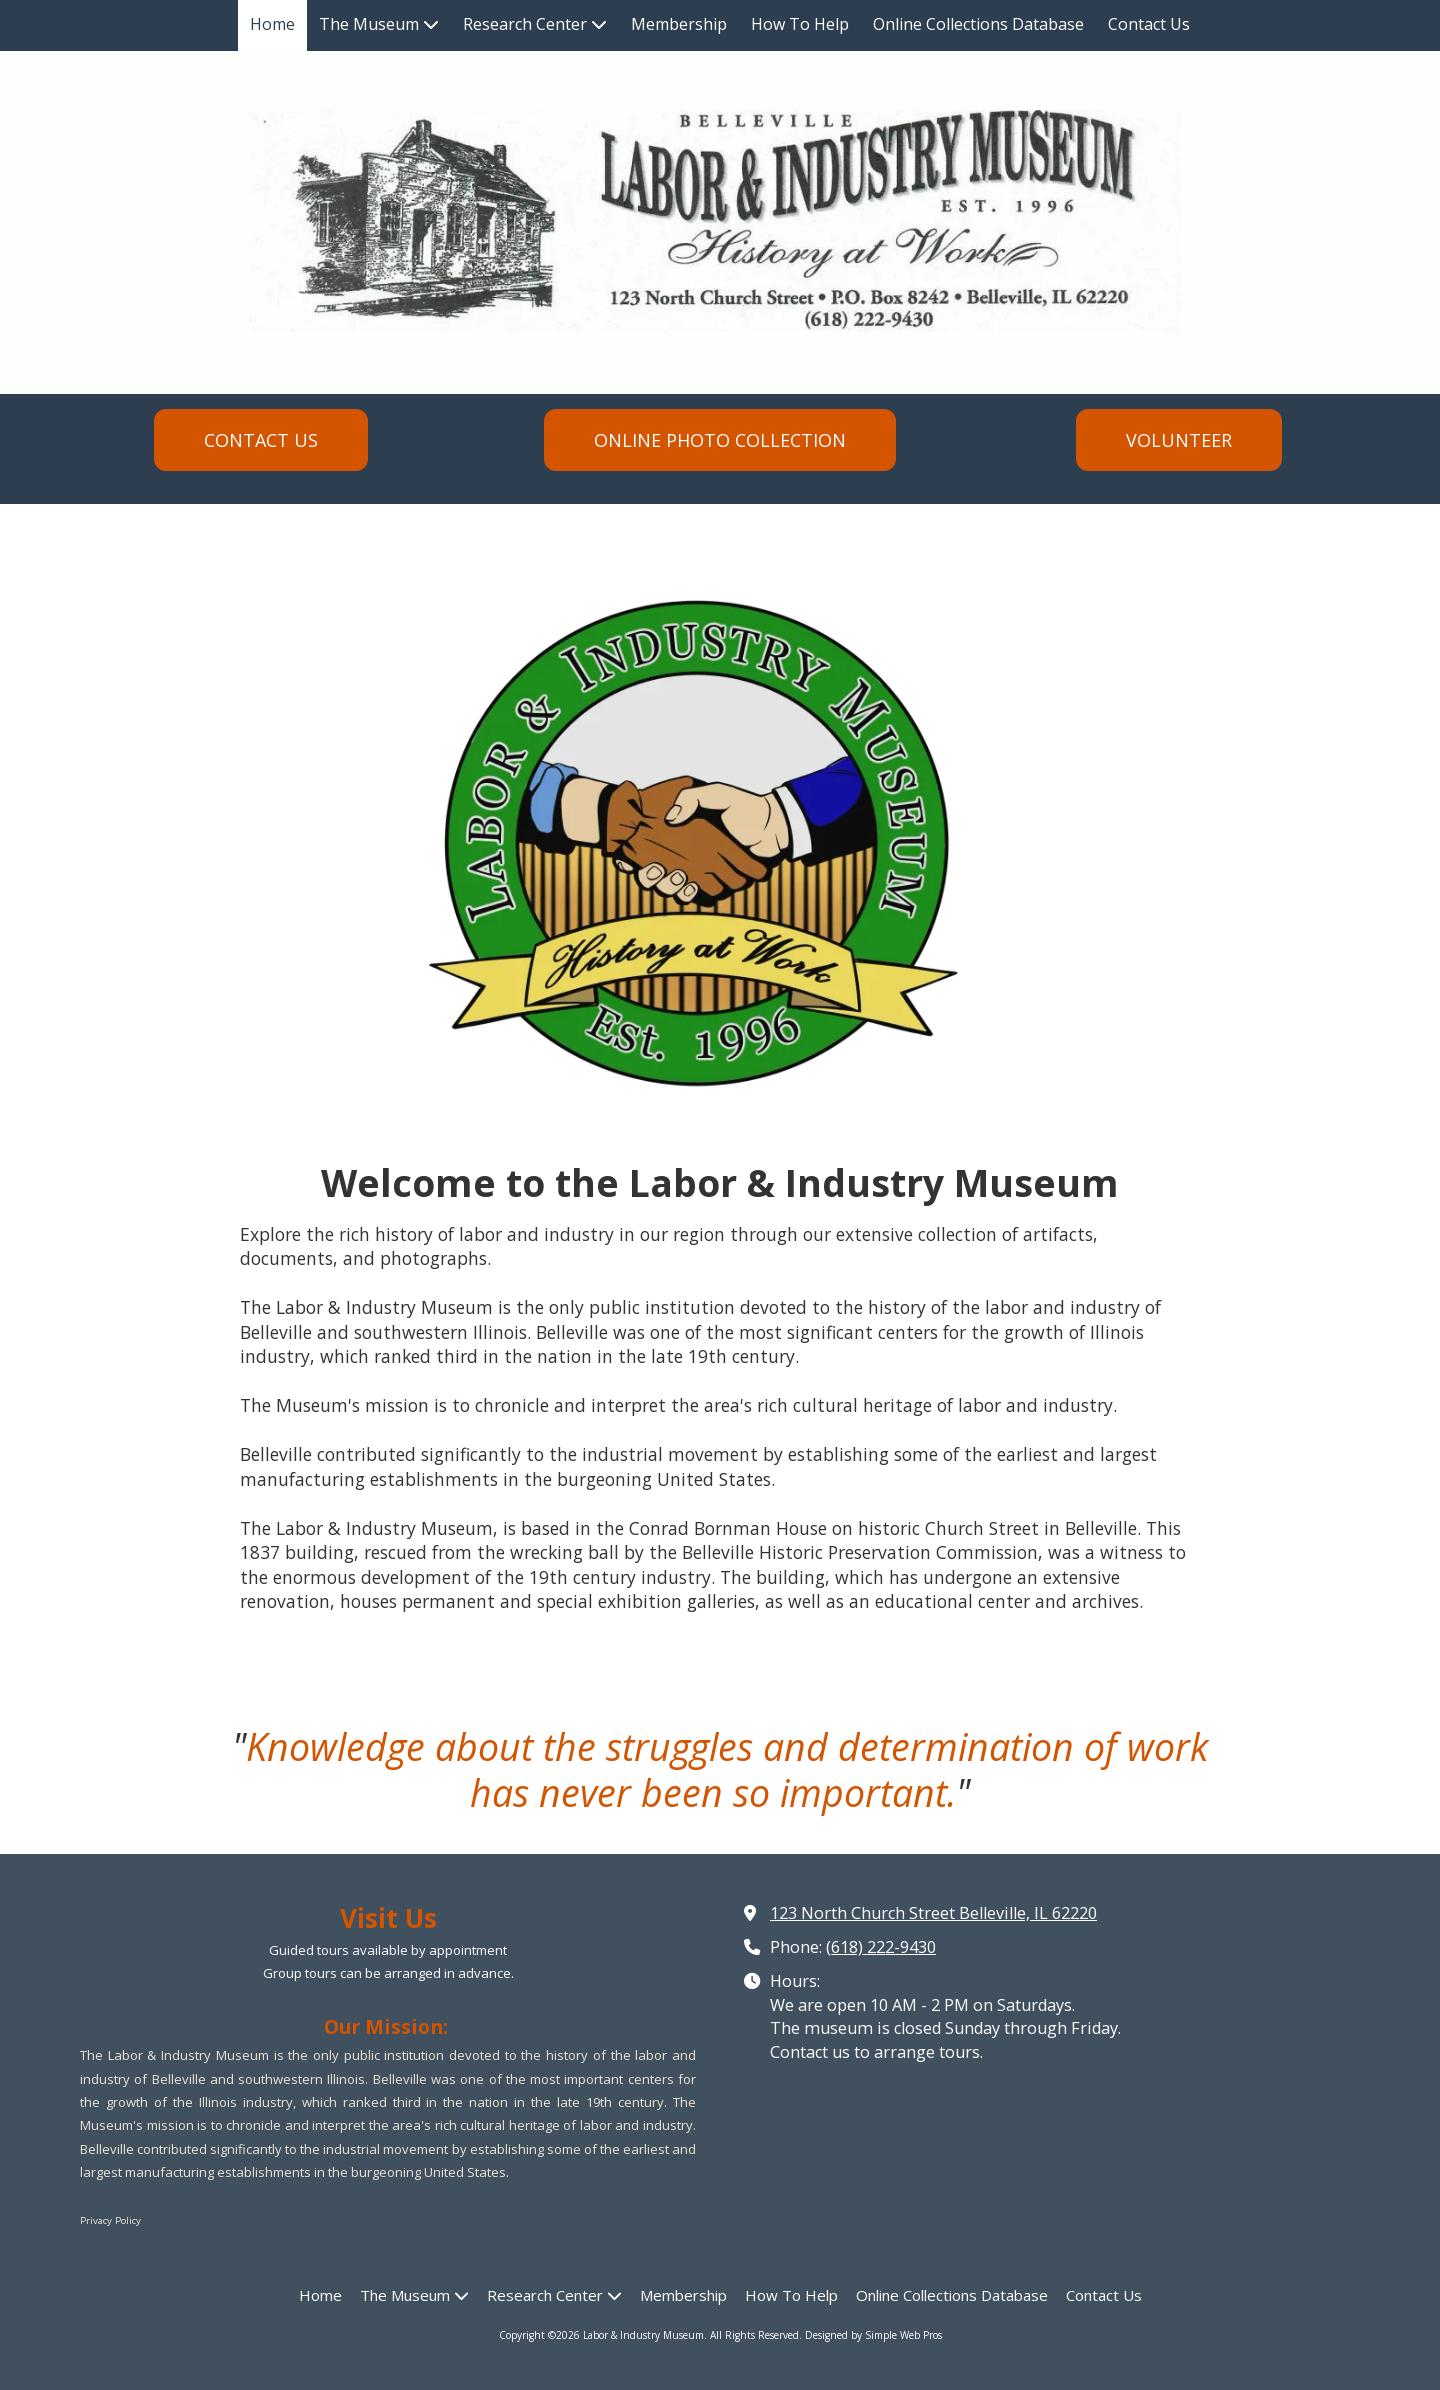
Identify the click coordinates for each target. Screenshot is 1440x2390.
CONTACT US (261, 440)
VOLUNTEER (1179, 440)
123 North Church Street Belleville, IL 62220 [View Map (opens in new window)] (933, 1913)
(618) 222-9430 (881, 1947)
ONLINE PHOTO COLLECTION (720, 440)
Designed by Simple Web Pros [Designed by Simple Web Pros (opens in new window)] (873, 2335)
